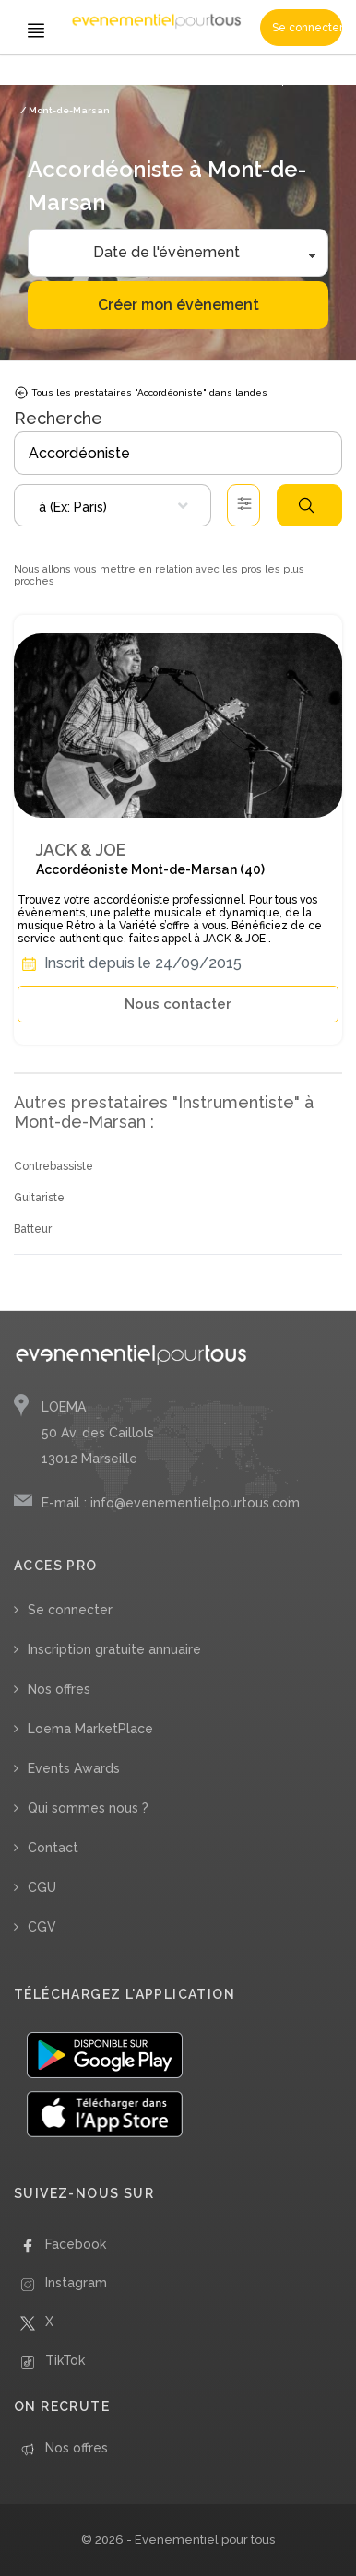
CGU (42, 1887)
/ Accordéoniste (179, 81)
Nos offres (59, 1689)
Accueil (37, 81)
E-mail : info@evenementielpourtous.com (171, 1502)
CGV (42, 1927)
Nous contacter (178, 1004)
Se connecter (307, 27)
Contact (53, 1847)
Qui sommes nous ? (88, 1808)
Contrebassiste (53, 1166)
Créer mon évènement (178, 304)
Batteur (33, 1229)
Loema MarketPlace (90, 1728)
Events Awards (74, 1768)
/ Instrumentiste (98, 81)
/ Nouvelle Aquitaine (269, 81)
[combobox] (112, 505)
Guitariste (39, 1197)
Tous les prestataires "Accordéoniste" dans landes (140, 392)
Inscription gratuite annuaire (114, 1649)
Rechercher (306, 505)
